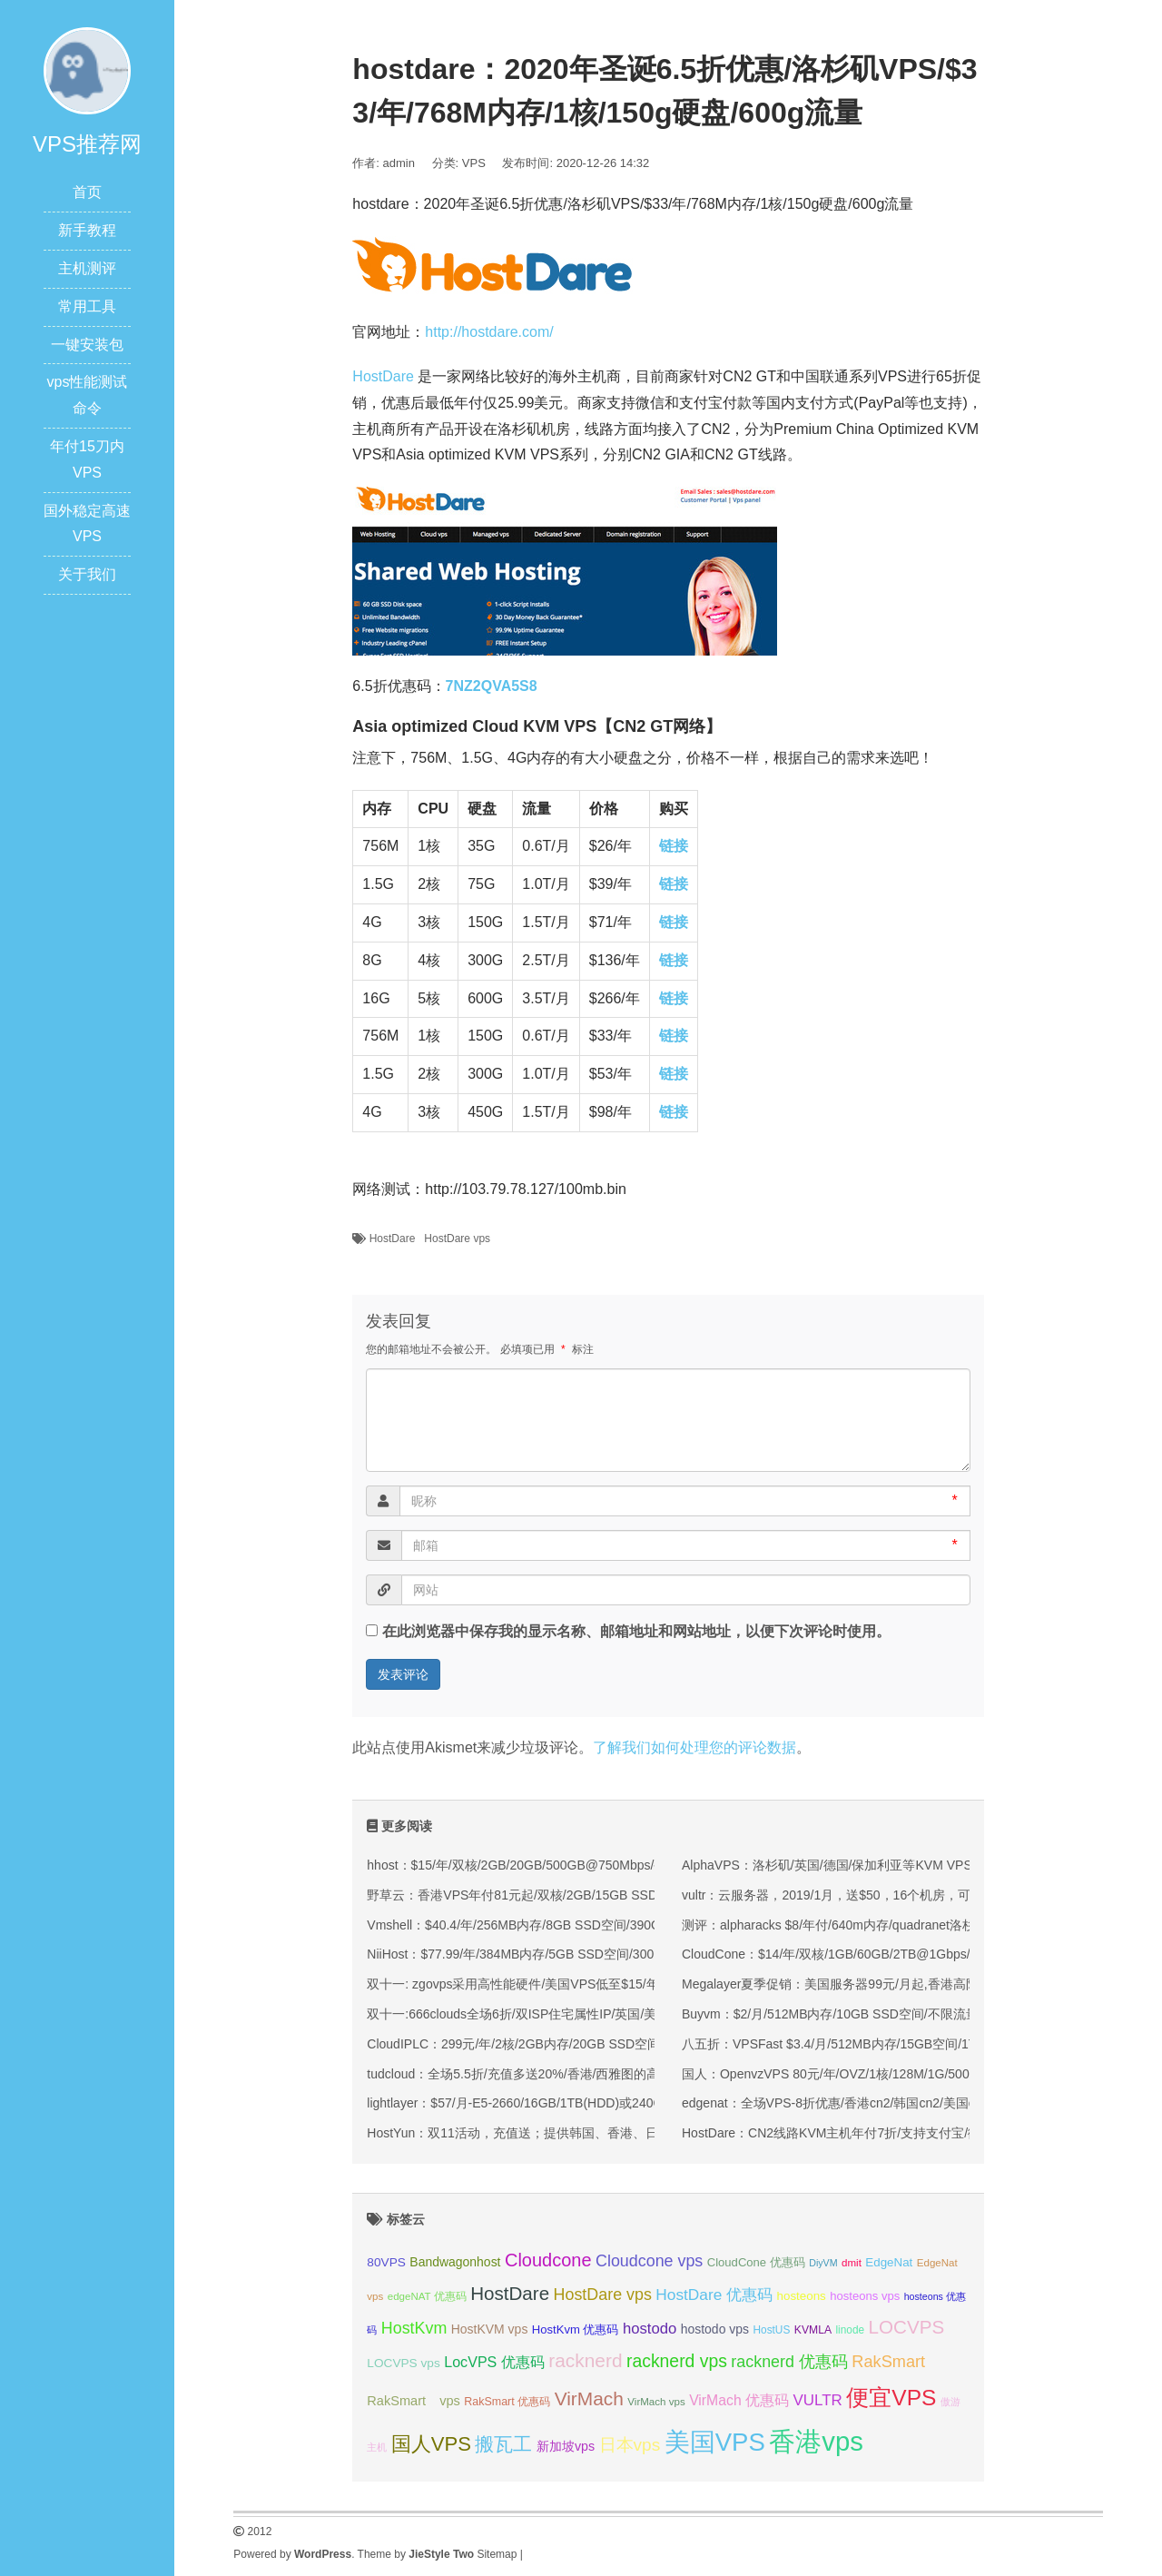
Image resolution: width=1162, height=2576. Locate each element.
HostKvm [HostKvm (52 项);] (414, 2328)
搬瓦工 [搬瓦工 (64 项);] (503, 2443)
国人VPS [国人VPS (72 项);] (431, 2444)
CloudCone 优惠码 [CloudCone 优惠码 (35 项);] (756, 2262)
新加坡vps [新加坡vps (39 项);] (566, 2446)
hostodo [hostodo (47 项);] (649, 2328)
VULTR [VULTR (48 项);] (817, 2400)
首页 (87, 192)
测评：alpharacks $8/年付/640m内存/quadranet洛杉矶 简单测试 (862, 1925)
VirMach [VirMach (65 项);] (589, 2398)
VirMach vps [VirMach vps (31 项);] (655, 2401)
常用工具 (87, 306)
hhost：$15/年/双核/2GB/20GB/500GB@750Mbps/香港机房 (535, 1865)
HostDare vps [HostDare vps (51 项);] (603, 2294)
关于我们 (87, 574)
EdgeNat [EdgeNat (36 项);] (888, 2262)
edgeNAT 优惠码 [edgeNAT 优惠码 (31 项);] (427, 2296)
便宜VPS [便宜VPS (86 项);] (891, 2397)
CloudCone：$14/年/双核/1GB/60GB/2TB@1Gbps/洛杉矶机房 (858, 1954)
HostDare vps (457, 1238)
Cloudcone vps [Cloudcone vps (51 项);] (649, 2261)
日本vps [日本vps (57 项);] (630, 2444)
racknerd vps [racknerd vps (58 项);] (676, 2361)
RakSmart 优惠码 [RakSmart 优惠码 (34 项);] (507, 2401)
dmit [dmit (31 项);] (852, 2262)
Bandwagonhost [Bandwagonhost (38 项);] (454, 2262)
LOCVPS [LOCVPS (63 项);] (907, 2326)
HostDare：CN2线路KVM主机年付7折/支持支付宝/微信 (837, 2133)
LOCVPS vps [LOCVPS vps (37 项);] (403, 2363)
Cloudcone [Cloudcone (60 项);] (548, 2260)
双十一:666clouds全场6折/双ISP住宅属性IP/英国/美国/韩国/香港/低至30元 (575, 2014)
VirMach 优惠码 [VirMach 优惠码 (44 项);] (739, 2400)
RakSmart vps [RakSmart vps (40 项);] (413, 2400)
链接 (673, 846)
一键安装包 (87, 344)
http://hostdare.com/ (489, 332)
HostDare (383, 376)
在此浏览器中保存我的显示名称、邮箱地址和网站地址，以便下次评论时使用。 (636, 1631)
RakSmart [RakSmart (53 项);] (888, 2362)
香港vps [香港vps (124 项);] (816, 2441)
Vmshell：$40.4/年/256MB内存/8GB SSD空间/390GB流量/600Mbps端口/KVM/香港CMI (613, 1925)
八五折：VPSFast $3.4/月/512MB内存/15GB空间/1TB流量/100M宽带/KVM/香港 (906, 2044)
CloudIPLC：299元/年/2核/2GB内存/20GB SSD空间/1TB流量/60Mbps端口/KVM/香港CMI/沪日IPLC (647, 2044)
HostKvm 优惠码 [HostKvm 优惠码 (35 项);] (575, 2329)
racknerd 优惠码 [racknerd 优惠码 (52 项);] (789, 2362)
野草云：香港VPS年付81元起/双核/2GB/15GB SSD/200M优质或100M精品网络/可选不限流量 (630, 1895)
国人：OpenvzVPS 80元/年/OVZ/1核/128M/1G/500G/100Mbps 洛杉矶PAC (892, 2074)
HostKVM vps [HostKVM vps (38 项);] (489, 2329)
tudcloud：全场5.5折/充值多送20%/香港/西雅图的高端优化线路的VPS (564, 2074)
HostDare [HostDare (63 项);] (509, 2293)
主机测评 (87, 268)
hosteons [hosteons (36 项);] (801, 2296)
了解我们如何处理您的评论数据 (694, 1747)
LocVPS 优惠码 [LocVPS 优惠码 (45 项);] (494, 2362)
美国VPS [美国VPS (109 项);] (715, 2442)
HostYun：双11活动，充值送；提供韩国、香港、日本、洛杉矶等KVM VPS (579, 2133)
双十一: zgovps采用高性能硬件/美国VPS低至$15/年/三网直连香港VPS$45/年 (584, 1984)
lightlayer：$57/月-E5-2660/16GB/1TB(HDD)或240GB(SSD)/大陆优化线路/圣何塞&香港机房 (627, 2103)
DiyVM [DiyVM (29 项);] (823, 2262)
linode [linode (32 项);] (849, 2330)
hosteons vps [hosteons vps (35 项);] (865, 2296)
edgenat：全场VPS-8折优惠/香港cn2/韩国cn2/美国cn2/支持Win (860, 2103)
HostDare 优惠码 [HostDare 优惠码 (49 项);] (714, 2294)
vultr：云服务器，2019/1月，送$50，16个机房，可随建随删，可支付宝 (883, 1895)
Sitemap (497, 2554)
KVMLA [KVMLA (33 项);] (813, 2330)
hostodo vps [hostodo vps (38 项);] (715, 2329)
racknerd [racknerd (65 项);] (585, 2360)
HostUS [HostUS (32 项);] (771, 2330)
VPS (474, 163)
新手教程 (87, 230)
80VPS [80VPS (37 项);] (386, 2262)
